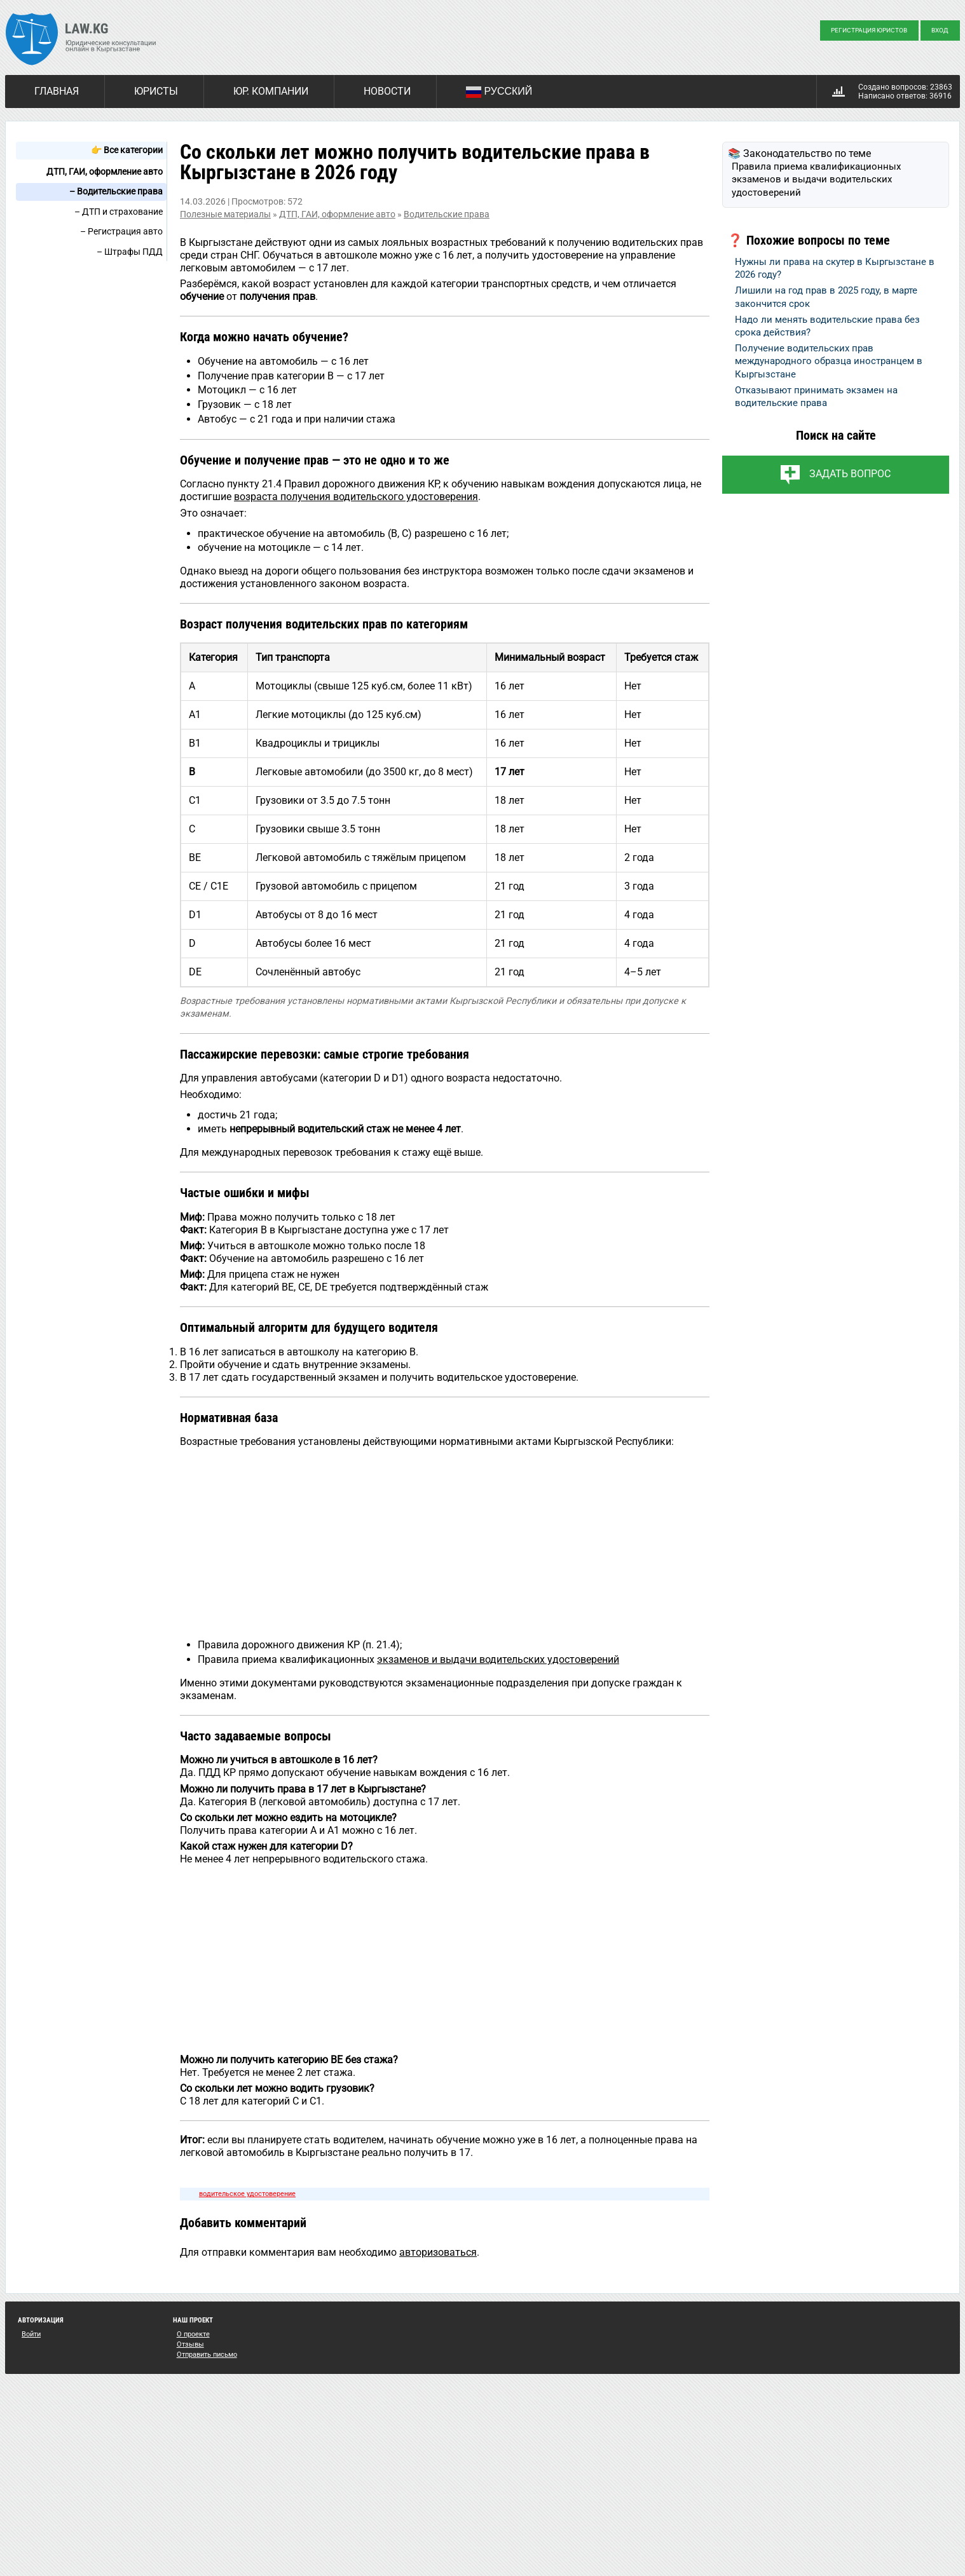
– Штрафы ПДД (130, 252)
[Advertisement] (444, 1542)
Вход (939, 30)
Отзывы (190, 2344)
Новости (387, 91)
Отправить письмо (207, 2354)
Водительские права (446, 214)
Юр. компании (270, 91)
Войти (31, 2334)
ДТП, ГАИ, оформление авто (104, 171)
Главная (56, 91)
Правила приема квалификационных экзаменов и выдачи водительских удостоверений (816, 179)
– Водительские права (116, 191)
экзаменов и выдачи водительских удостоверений (498, 1659)
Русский (499, 92)
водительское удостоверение (247, 2194)
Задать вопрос (850, 474)
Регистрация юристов (869, 30)
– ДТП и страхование (118, 212)
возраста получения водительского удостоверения (356, 497)
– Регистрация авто (121, 231)
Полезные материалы (225, 214)
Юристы (156, 91)
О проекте (193, 2334)
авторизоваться (438, 2252)
